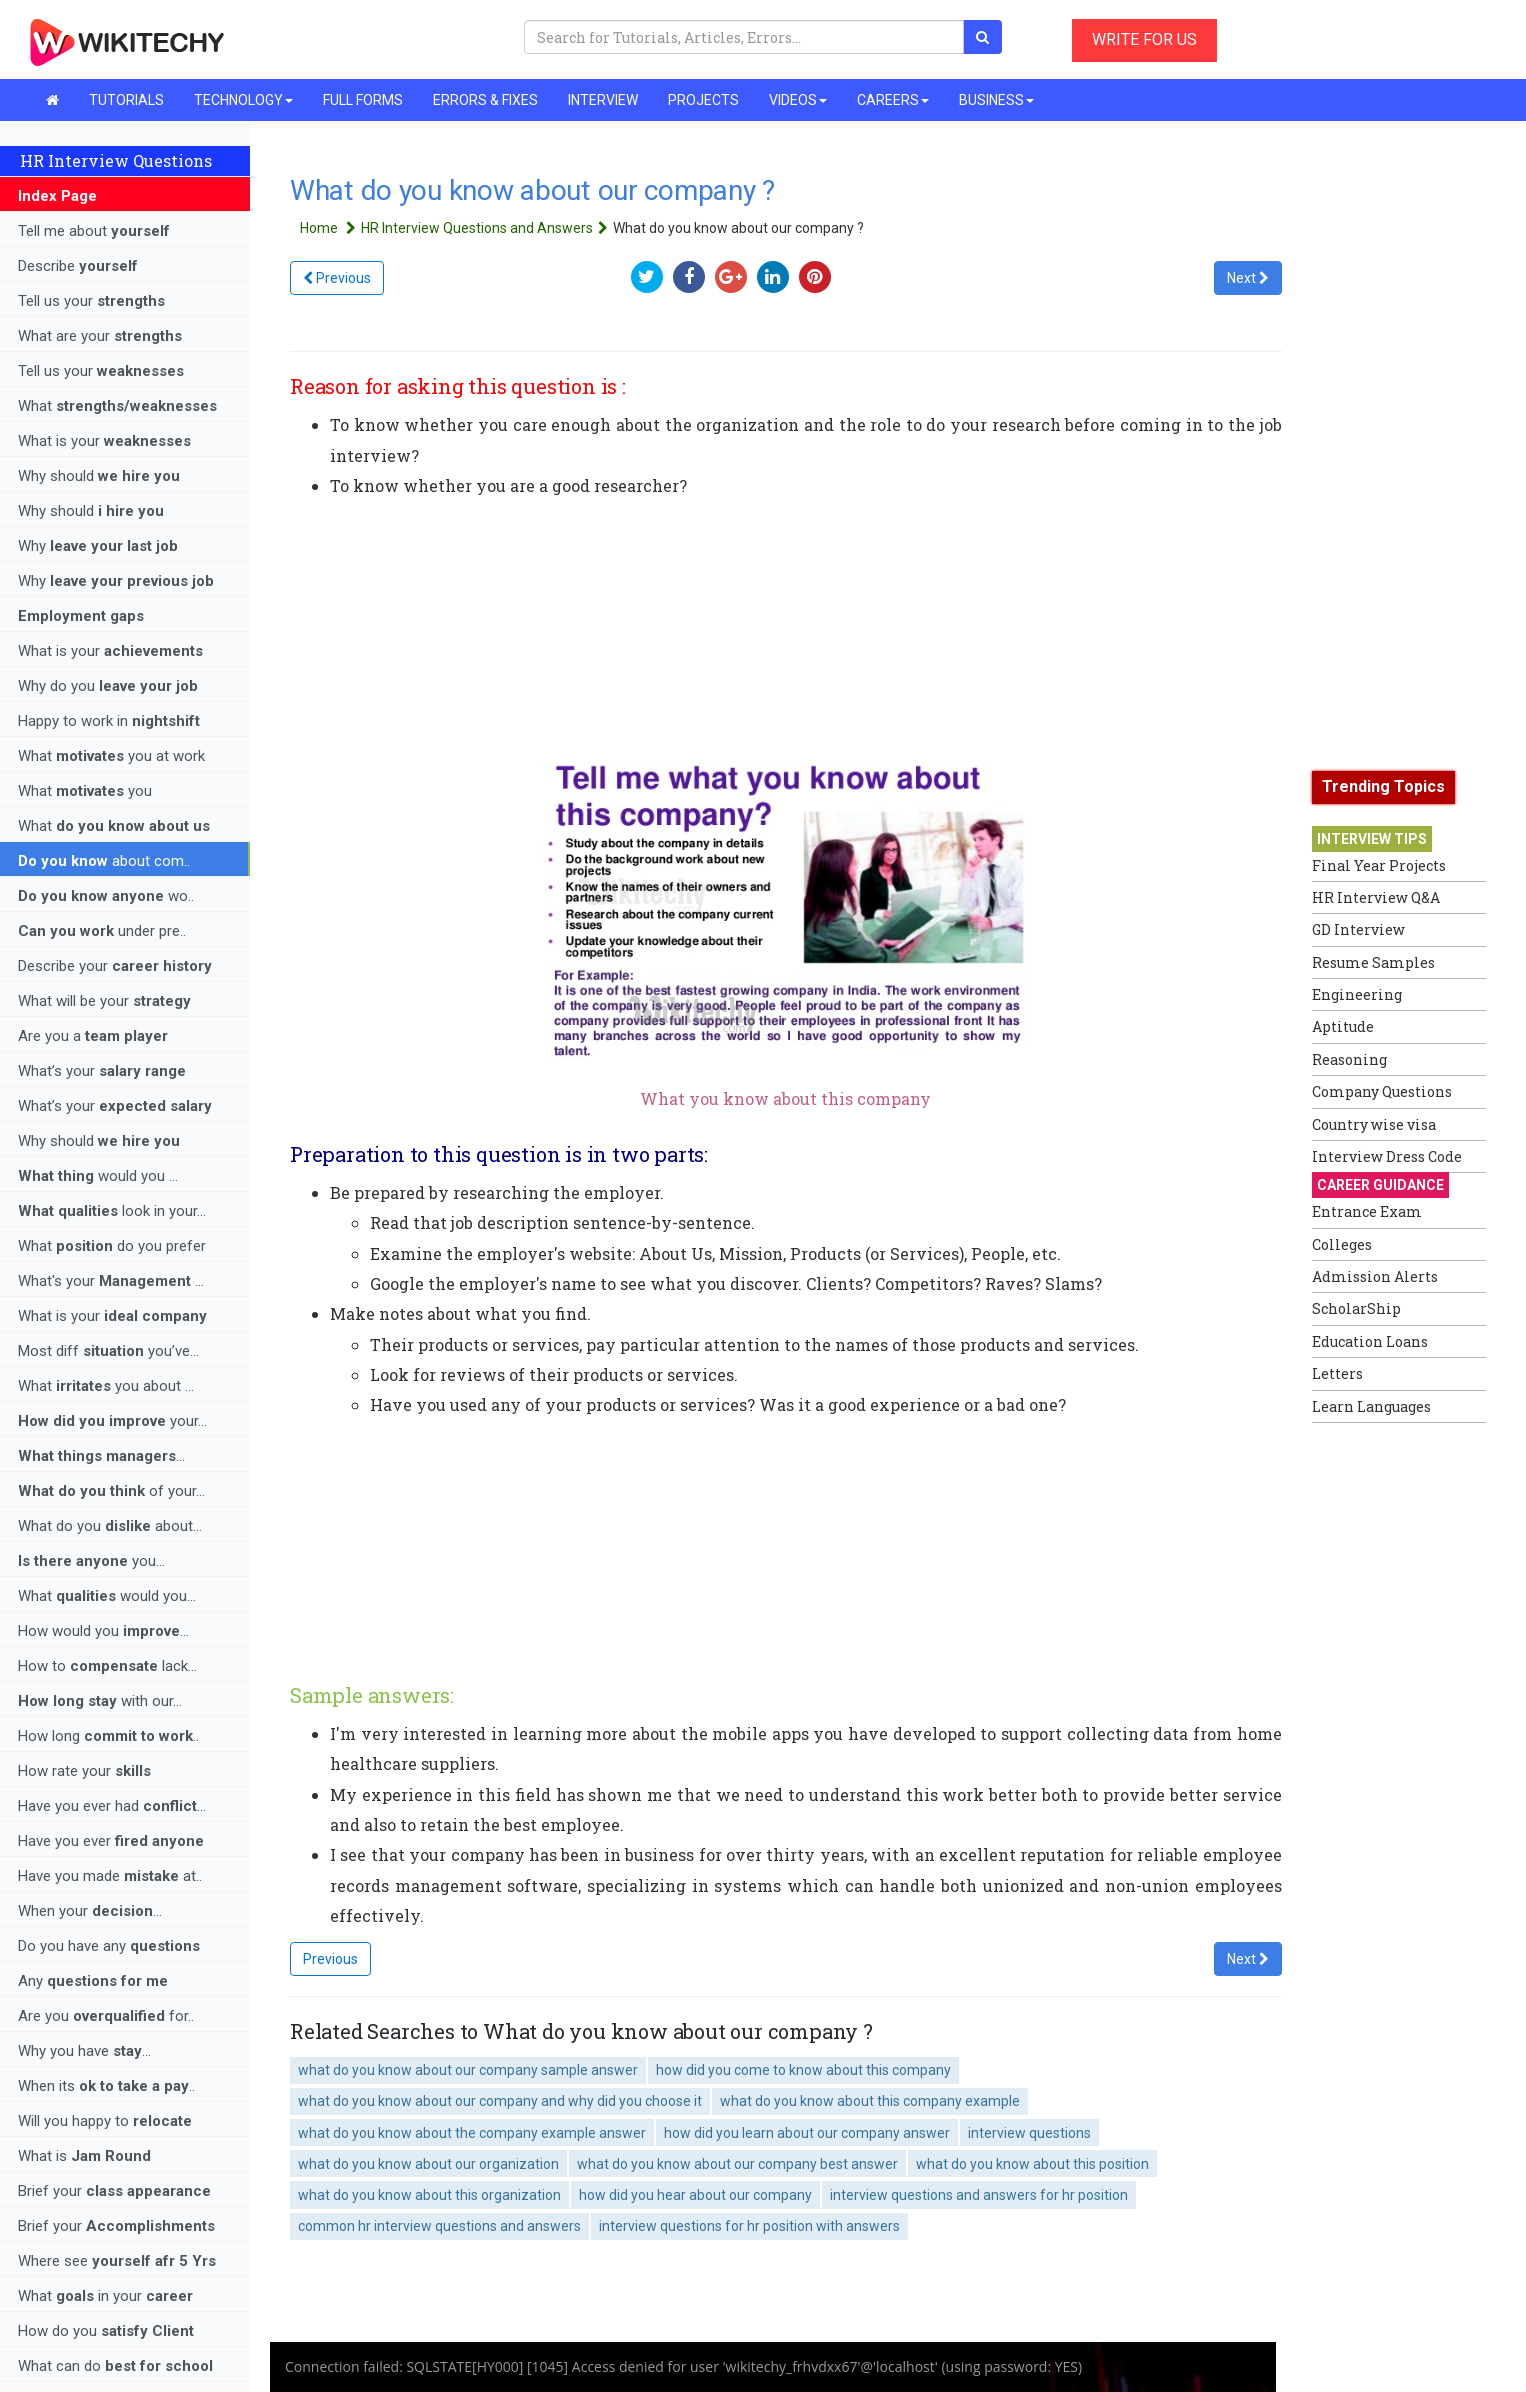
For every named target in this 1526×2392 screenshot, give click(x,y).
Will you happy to (105, 2121)
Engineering (1357, 994)
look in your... (112, 1211)
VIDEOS (798, 100)
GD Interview (1358, 929)
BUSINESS (996, 100)
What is (84, 2156)
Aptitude (1343, 1026)
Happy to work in (109, 721)
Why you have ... (84, 2051)
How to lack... (107, 1666)
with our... (100, 1701)
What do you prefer (112, 1246)
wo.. (106, 896)
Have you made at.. (110, 1876)
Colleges (1342, 1244)
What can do (115, 2366)
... (101, 1456)
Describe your (115, 966)
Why (98, 546)
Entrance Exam (1367, 1211)
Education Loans (1370, 1341)
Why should (99, 476)
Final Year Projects (1379, 865)
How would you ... (103, 1631)
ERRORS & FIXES (485, 100)
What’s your (102, 1071)
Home (330, 228)
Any (93, 1981)
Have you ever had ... (112, 1806)
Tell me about (94, 231)
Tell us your (91, 301)
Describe (78, 266)
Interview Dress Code (1387, 1156)
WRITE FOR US (1144, 39)
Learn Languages (1371, 1406)
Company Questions (1382, 1091)
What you (85, 791)
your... (112, 1421)
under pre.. (102, 931)
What (117, 406)
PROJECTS (703, 100)
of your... (111, 1491)
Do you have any (109, 1946)
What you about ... (106, 1386)
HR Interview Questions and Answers (487, 228)
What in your (105, 2296)
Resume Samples (1373, 962)
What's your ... (111, 1281)
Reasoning (1349, 1059)
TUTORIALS (126, 100)
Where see (117, 2261)
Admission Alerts (1375, 1276)
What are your (100, 336)
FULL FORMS (363, 100)
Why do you (108, 686)
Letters (1337, 1373)
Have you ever (111, 1841)
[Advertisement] (1392, 1733)
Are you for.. (106, 2016)
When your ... (90, 1911)
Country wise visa (1374, 1124)
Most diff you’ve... (108, 1351)
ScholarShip (1356, 1308)
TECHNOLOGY (243, 100)
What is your (104, 441)
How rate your (84, 1771)
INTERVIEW (603, 100)
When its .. (106, 2086)
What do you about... (110, 1526)
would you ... (98, 1176)
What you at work (111, 756)
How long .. (108, 1736)
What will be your (104, 1001)
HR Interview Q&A (1376, 897)
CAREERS (893, 100)
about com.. (104, 861)
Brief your (114, 2191)
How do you (106, 2331)
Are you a (93, 1036)
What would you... (107, 1596)
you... (91, 1561)
